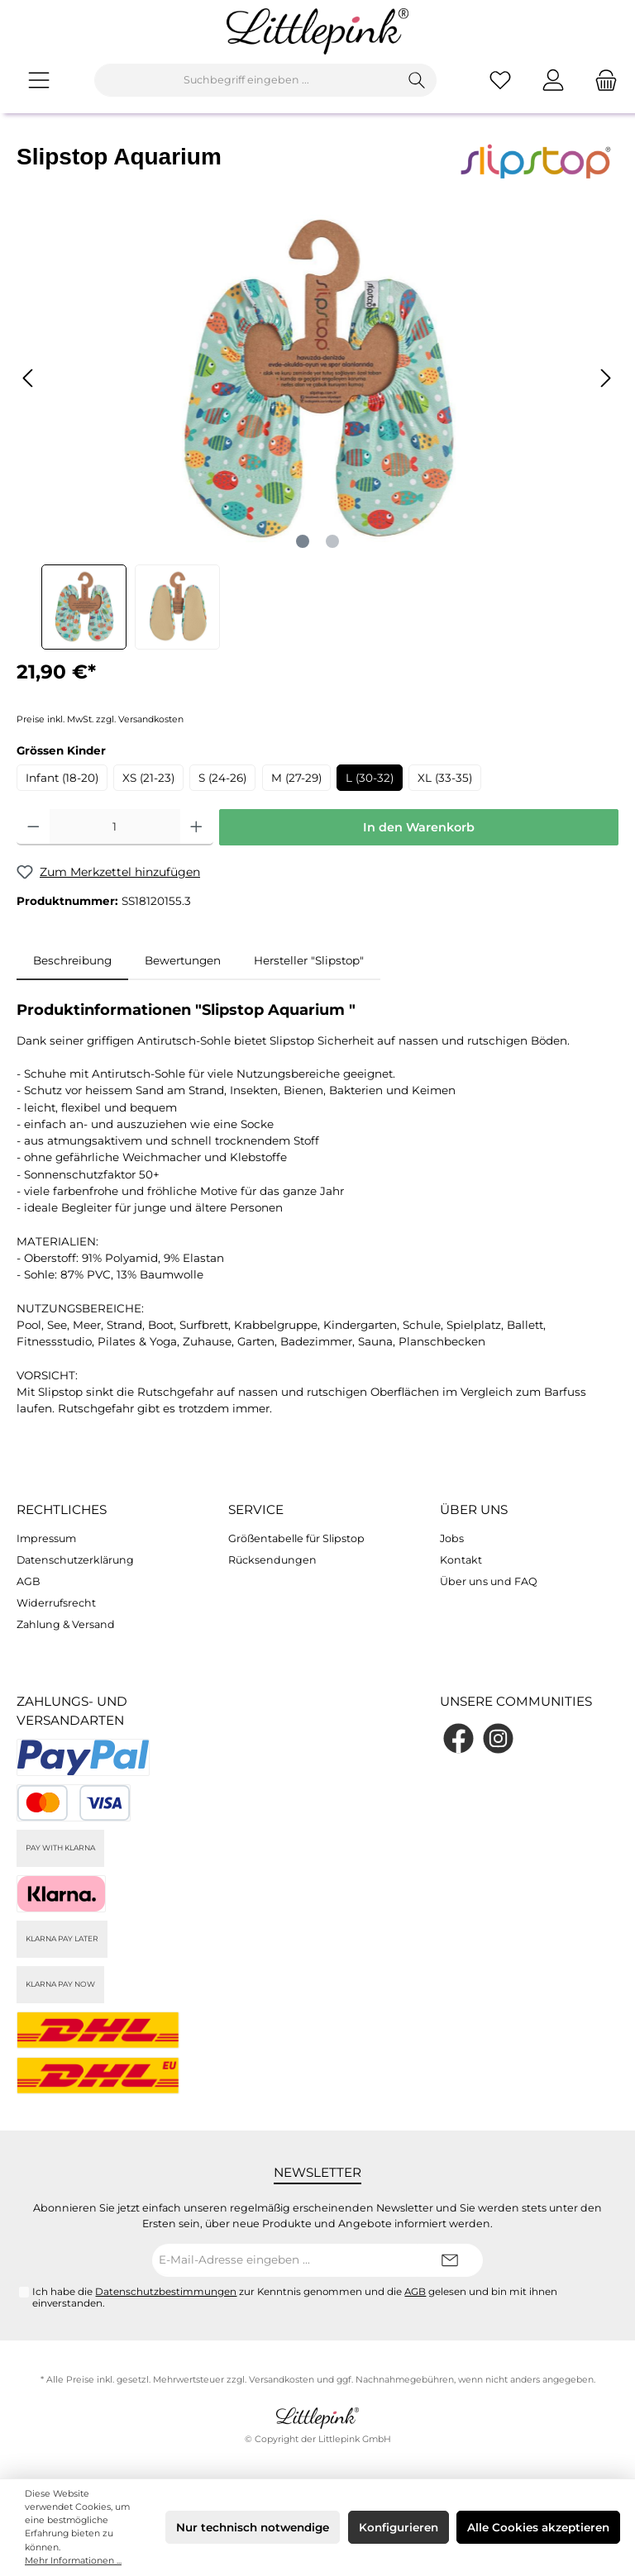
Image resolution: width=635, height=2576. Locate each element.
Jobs (452, 1538)
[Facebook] (458, 1738)
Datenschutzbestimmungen (165, 2291)
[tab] (72, 960)
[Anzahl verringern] (33, 827)
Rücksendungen (272, 1560)
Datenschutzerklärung (75, 1560)
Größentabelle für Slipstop (296, 1538)
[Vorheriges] (29, 378)
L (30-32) (370, 777)
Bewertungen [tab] (183, 960)
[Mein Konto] (553, 80)
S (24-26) (222, 777)
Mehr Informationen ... (73, 2560)
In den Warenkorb (419, 827)
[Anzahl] (115, 827)
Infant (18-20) (62, 777)
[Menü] (39, 80)
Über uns (474, 1509)
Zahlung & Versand (66, 1624)
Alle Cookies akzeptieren (538, 2527)
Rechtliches (62, 1509)
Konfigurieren (398, 2527)
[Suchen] (417, 80)
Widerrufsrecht (56, 1603)
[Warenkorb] (601, 80)
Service (256, 1509)
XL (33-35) (445, 777)
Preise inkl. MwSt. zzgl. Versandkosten (100, 719)
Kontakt (461, 1560)
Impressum (46, 1538)
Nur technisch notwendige (252, 2527)
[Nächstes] (605, 378)
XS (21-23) (148, 777)
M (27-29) (296, 777)
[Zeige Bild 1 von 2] (302, 541)
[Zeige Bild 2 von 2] (332, 541)
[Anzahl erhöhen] (196, 827)
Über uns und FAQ (488, 1581)
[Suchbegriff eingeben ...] (246, 80)
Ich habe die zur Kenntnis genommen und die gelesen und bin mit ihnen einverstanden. (294, 2297)
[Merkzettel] (500, 80)
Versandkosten (281, 2379)
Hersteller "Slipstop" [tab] (309, 960)
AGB (29, 1581)
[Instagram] (498, 1738)
